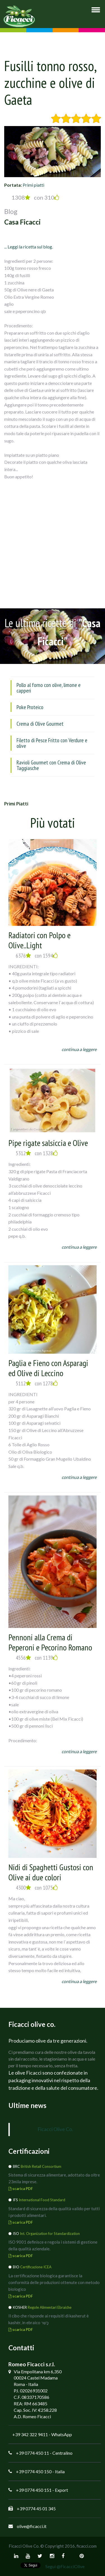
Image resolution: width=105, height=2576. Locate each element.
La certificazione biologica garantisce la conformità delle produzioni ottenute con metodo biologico (54, 2282)
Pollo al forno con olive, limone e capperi (49, 687)
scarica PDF (20, 2188)
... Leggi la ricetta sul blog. (28, 246)
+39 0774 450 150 (34, 2471)
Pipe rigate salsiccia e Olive (48, 1142)
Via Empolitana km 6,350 (38, 2371)
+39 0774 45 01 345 (36, 2508)
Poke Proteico (30, 707)
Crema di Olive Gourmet (40, 723)
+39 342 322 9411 (30, 2434)
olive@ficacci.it (31, 2526)
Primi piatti (33, 185)
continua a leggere (79, 1049)
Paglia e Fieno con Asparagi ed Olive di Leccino (48, 1367)
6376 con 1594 (37, 955)
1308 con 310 (35, 197)
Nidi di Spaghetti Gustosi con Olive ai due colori (50, 1872)
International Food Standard (42, 2200)
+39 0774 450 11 (32, 2453)
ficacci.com (86, 2545)
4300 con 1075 (37, 1887)
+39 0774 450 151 (34, 2490)
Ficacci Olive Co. (55, 2129)
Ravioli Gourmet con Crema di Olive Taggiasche (51, 765)
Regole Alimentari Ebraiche (49, 2307)
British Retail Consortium (41, 2166)
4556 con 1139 (37, 1657)
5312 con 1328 (37, 1153)
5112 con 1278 (37, 1383)
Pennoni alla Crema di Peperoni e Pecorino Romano (50, 1642)
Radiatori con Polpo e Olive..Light (39, 940)
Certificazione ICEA (36, 2267)
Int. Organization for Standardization (50, 2233)
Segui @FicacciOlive (65, 2566)
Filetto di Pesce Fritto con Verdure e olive (52, 743)
